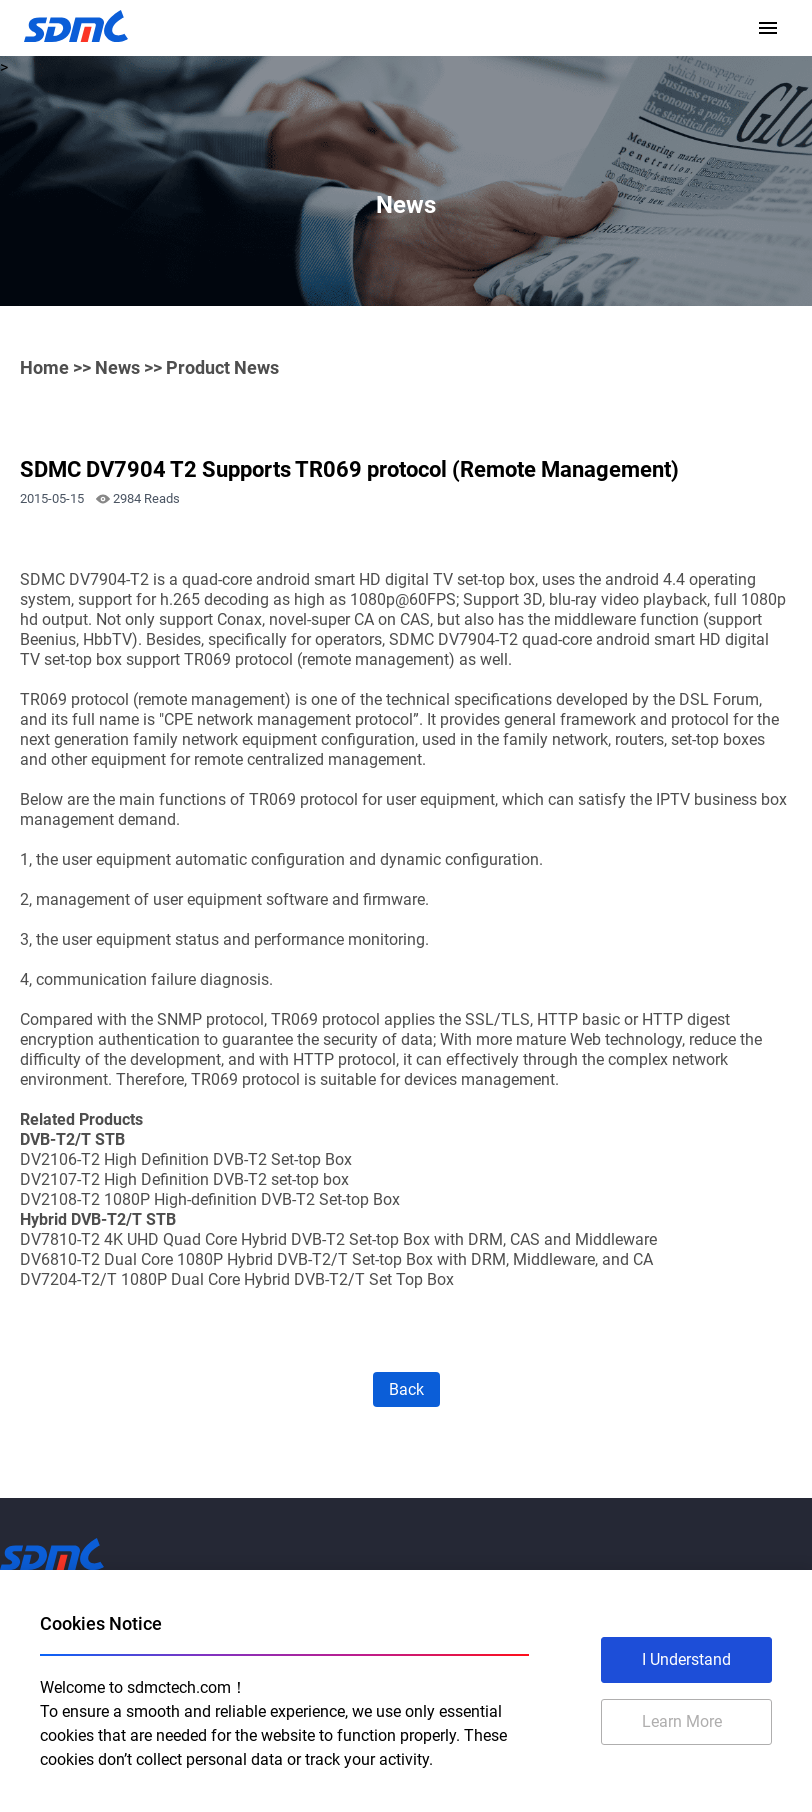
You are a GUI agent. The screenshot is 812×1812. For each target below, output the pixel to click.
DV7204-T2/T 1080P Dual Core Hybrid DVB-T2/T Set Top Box (237, 1279)
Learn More (682, 1721)
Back (406, 1389)
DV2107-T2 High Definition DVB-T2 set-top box (184, 1179)
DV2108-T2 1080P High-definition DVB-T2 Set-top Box (210, 1199)
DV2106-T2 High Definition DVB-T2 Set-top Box (186, 1159)
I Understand (686, 1659)
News (117, 367)
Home (44, 367)
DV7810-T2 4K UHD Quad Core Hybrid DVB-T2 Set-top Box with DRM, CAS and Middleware (338, 1239)
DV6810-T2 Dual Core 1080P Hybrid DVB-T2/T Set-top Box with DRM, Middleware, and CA (336, 1259)
